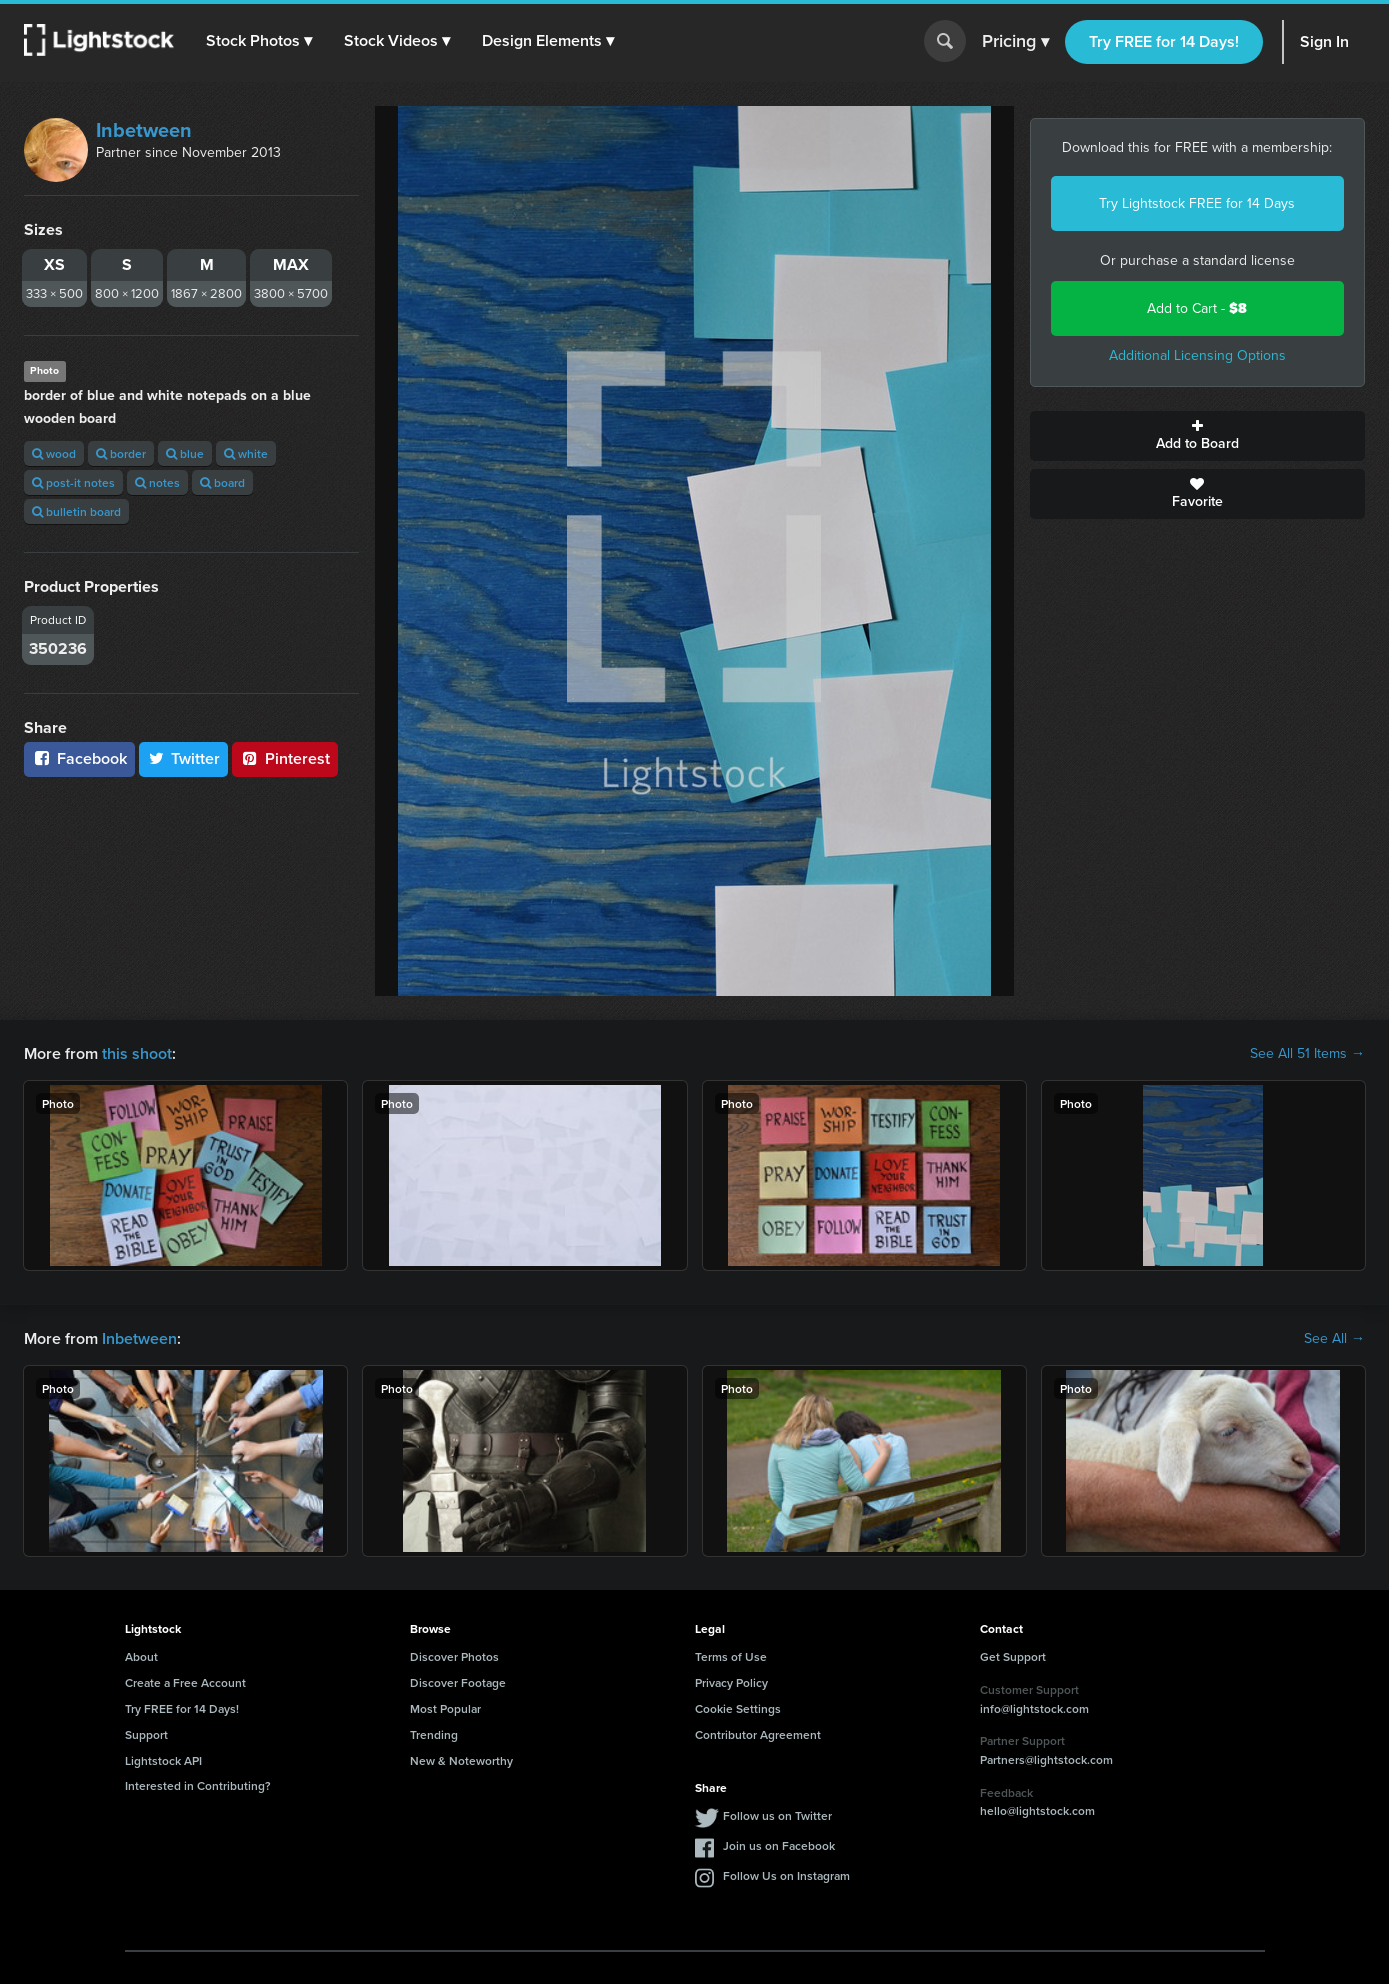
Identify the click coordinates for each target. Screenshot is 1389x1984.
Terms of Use (731, 1656)
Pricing (1015, 42)
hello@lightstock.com (1037, 1810)
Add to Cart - (1197, 308)
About (141, 1656)
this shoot (137, 1053)
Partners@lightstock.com (1046, 1759)
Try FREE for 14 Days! (1164, 41)
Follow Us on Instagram (786, 1875)
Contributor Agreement (758, 1734)
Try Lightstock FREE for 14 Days (1197, 203)
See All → (1334, 1339)
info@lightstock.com (1034, 1708)
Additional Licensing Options (1197, 355)
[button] (259, 41)
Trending (434, 1734)
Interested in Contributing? (198, 1785)
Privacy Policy (731, 1682)
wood (54, 453)
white (246, 453)
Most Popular (445, 1708)
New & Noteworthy (461, 1760)
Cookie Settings (738, 1708)
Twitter (184, 758)
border (121, 453)
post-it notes (73, 482)
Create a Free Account (185, 1682)
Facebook (79, 758)
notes (157, 482)
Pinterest (285, 758)
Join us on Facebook (779, 1845)
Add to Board (1197, 436)
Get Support (1013, 1656)
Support (146, 1734)
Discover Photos (454, 1656)
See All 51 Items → (1307, 1054)
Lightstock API (163, 1760)
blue (185, 453)
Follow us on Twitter (777, 1815)
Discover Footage (458, 1682)
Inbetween (144, 130)
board (222, 482)
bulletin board (76, 511)
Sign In (1324, 41)
